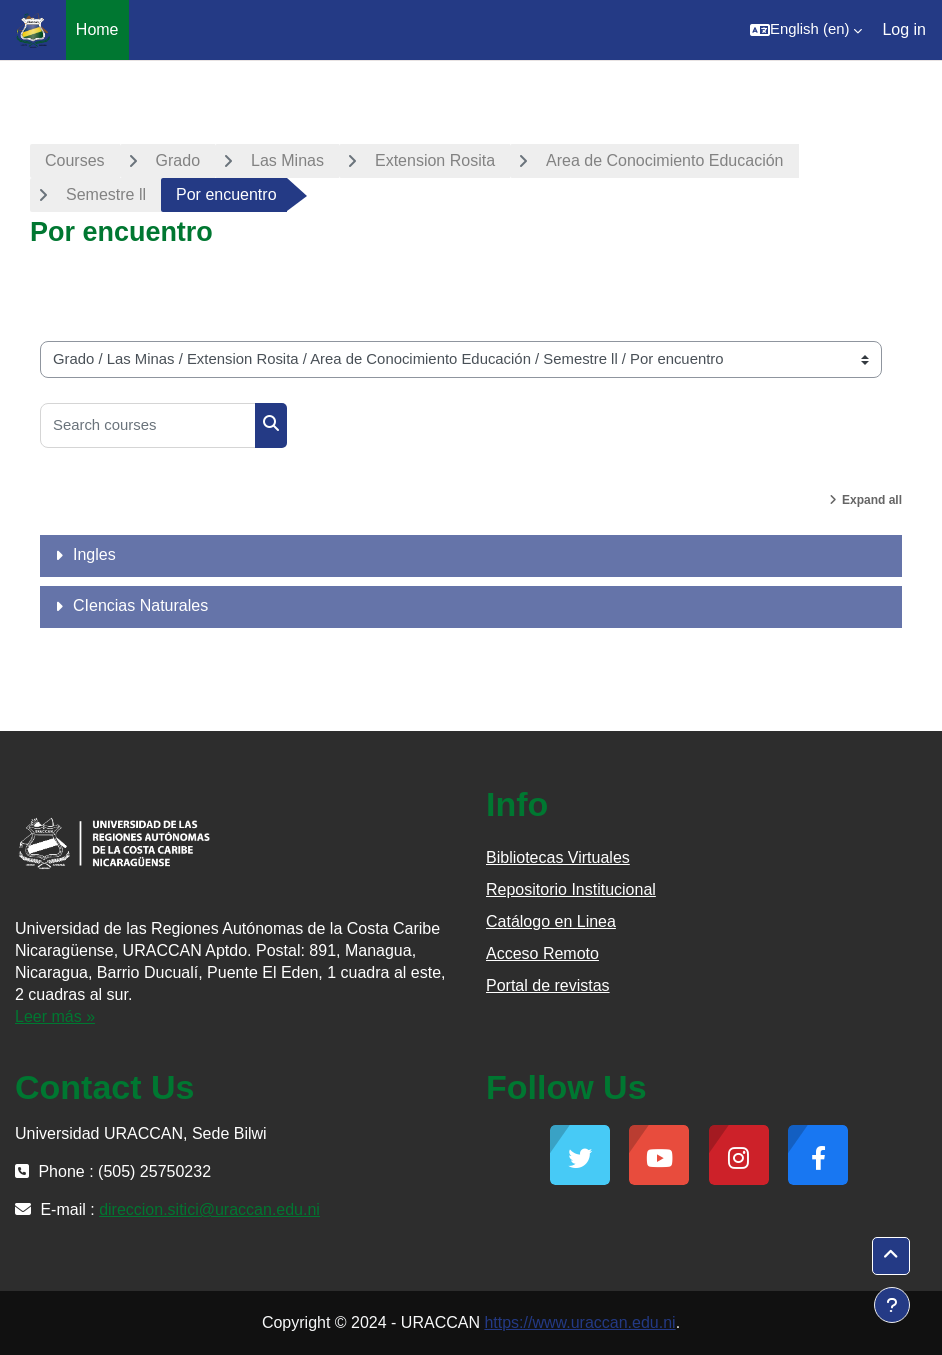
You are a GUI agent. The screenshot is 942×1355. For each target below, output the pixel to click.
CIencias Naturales (140, 605)
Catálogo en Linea (551, 921)
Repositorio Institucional (571, 889)
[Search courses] (148, 425)
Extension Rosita (435, 160)
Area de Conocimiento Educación (664, 160)
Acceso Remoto (542, 953)
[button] (806, 30)
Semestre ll (106, 194)
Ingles (94, 554)
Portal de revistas (548, 985)
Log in (904, 29)
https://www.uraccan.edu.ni (579, 1322)
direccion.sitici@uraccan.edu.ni (209, 1209)
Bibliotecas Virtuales (558, 857)
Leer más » (55, 1016)
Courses (75, 160)
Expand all (872, 500)
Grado (178, 160)
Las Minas (287, 160)
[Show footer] (892, 1305)
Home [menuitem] (97, 29)
